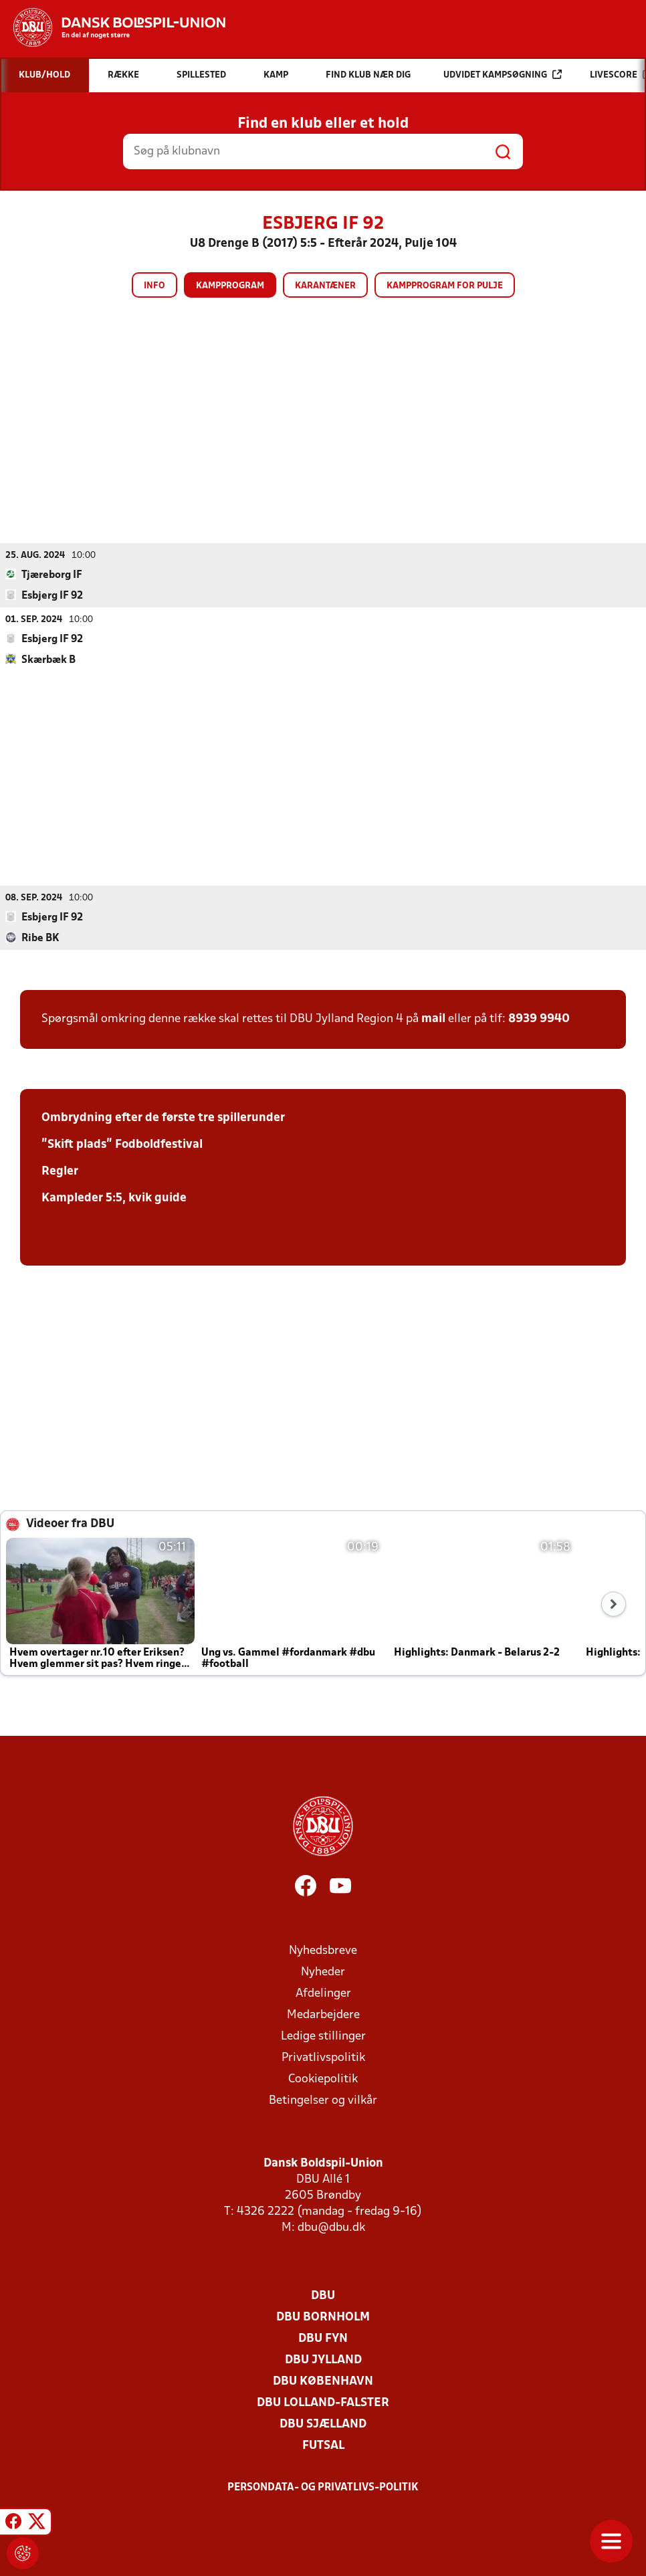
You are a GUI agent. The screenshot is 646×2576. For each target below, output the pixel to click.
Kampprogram (230, 286)
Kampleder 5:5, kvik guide (114, 1197)
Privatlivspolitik (323, 2057)
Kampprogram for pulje (445, 286)
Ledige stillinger (323, 2036)
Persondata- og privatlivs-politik (323, 2487)
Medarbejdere (323, 2014)
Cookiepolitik (323, 2078)
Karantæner (325, 286)
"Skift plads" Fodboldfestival (122, 1144)
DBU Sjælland (323, 2424)
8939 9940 (539, 1018)
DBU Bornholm (323, 2316)
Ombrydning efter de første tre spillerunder (163, 1117)
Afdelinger (323, 1993)
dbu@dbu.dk (331, 2227)
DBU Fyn (323, 2338)
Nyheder (323, 1971)
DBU (323, 2295)
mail (433, 1018)
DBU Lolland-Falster (323, 2402)
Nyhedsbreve (323, 1950)
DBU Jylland (323, 2359)
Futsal (323, 2445)
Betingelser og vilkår (323, 2100)
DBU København (323, 2381)
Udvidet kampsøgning (502, 75)
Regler (59, 1171)
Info (154, 286)
